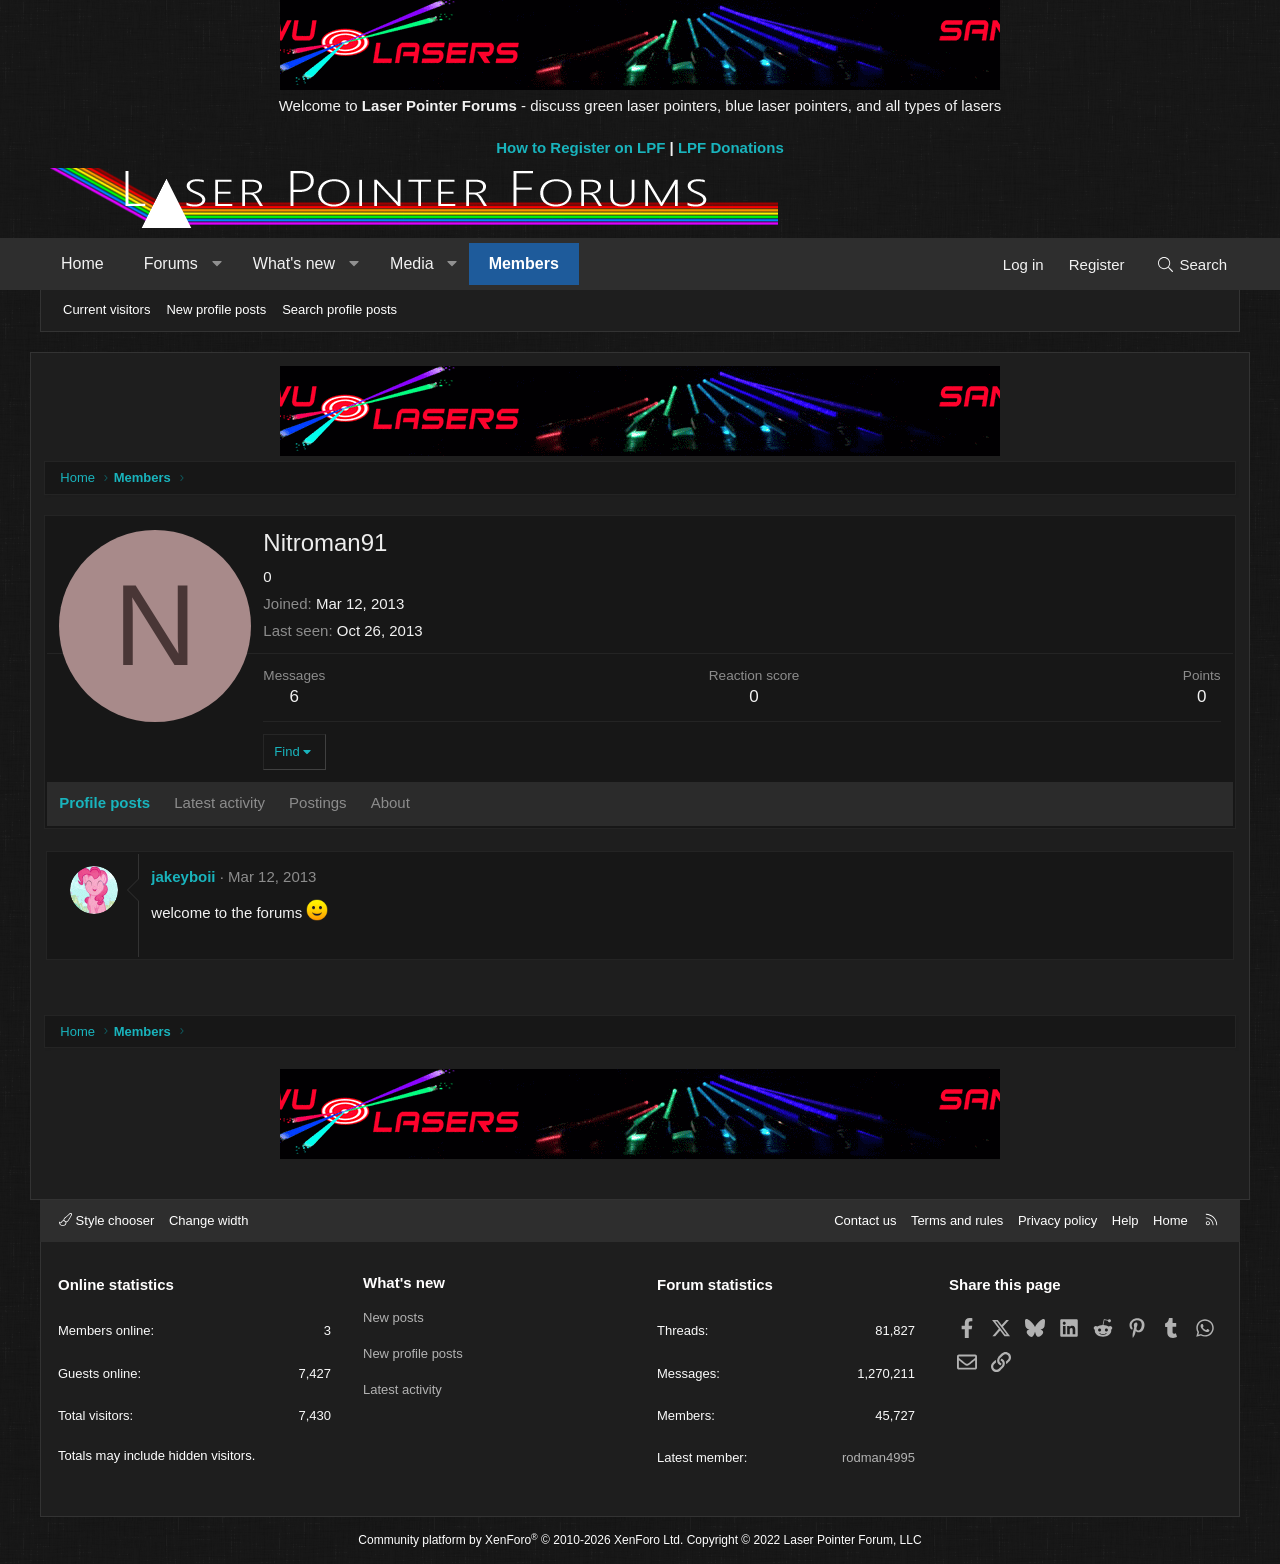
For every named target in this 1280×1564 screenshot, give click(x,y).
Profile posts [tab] (116, 803)
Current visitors (106, 309)
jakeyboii (195, 877)
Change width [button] (209, 1220)
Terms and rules (957, 1220)
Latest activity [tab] (231, 803)
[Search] (1182, 264)
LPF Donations (731, 147)
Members (533, 263)
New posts (393, 1316)
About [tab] (401, 803)
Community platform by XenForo (520, 1540)
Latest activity (402, 1389)
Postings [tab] (330, 803)
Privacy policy (1057, 1220)
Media (421, 263)
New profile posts (216, 309)
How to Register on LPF (580, 147)
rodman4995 (878, 1457)
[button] (225, 264)
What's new (303, 263)
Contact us (865, 1220)
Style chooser (106, 1220)
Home (91, 263)
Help (1125, 1220)
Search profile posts (339, 309)
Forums (180, 263)
